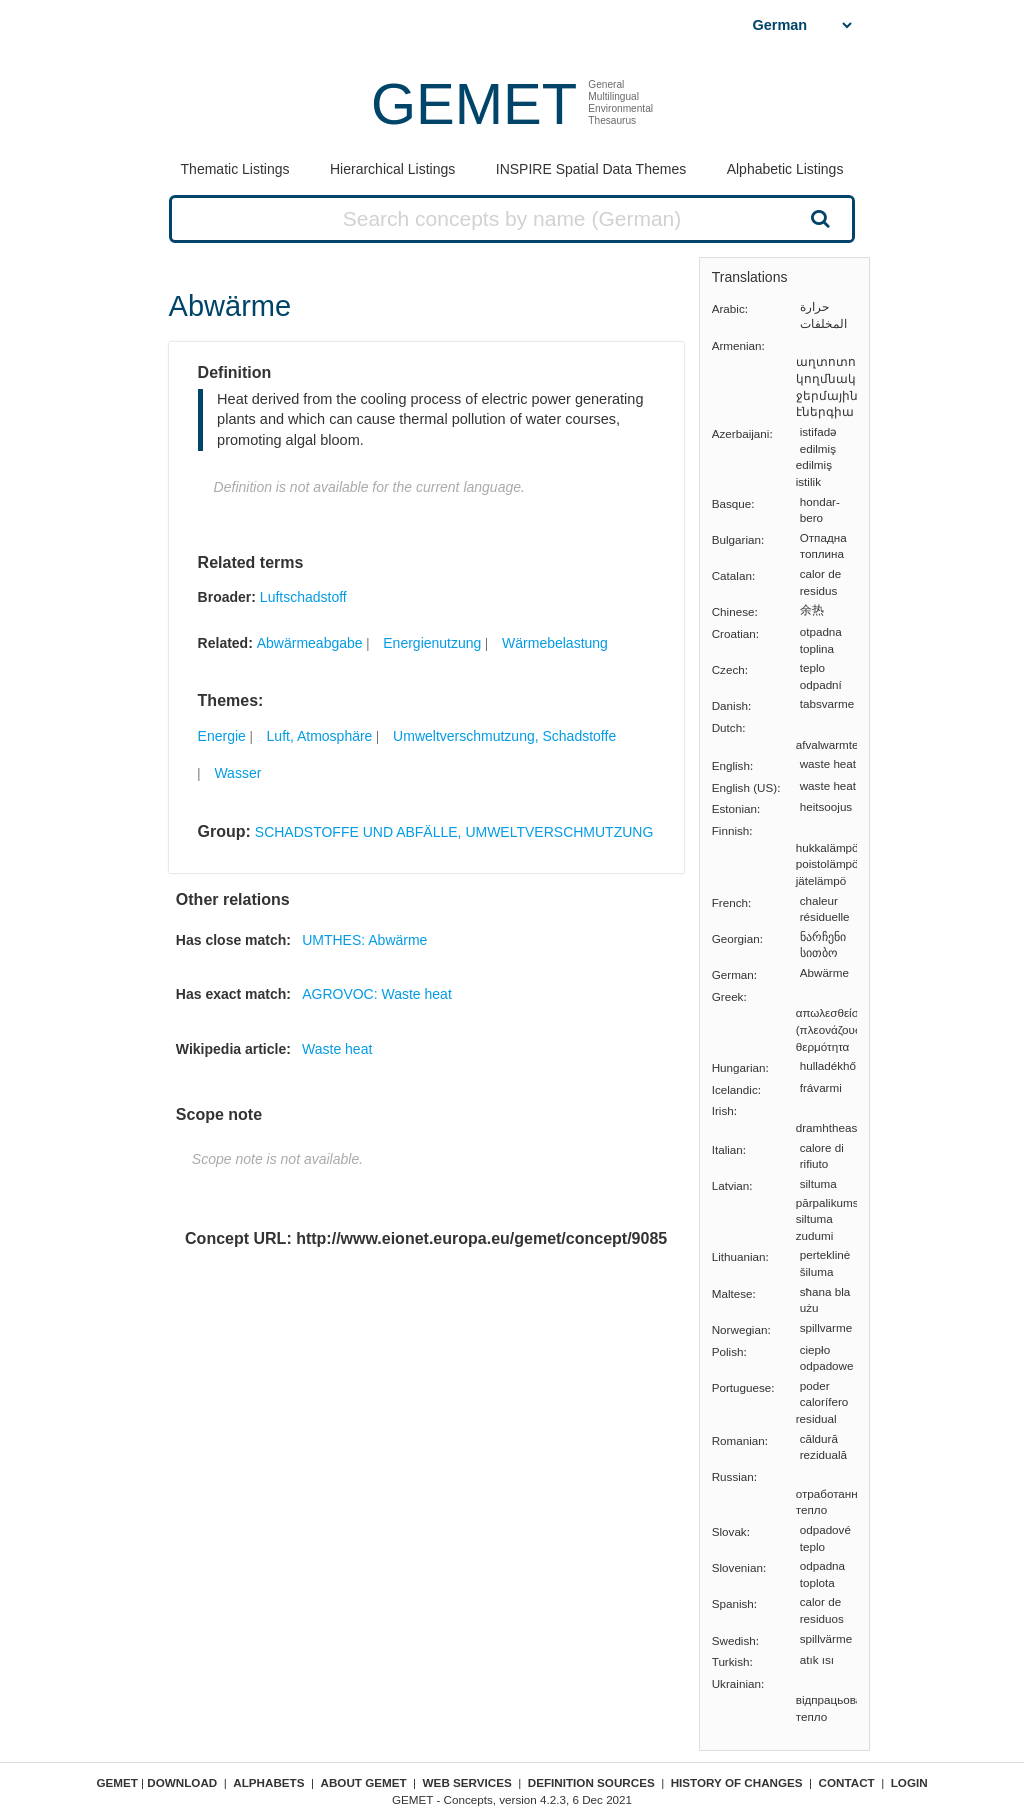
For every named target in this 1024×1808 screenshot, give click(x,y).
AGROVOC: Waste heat (377, 994)
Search (818, 218)
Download (182, 1782)
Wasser (237, 773)
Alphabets (268, 1782)
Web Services (467, 1782)
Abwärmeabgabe (310, 643)
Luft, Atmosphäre (320, 736)
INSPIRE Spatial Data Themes (591, 169)
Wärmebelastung (555, 643)
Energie (222, 736)
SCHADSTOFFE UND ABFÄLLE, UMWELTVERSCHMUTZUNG (454, 832)
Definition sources (591, 1782)
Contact (847, 1782)
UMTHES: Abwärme (364, 940)
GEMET (474, 103)
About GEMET (364, 1782)
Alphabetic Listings (785, 169)
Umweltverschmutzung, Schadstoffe (504, 736)
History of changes (737, 1782)
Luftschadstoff (303, 597)
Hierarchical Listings (392, 169)
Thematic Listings (235, 169)
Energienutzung (432, 643)
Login (909, 1782)
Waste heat (337, 1049)
